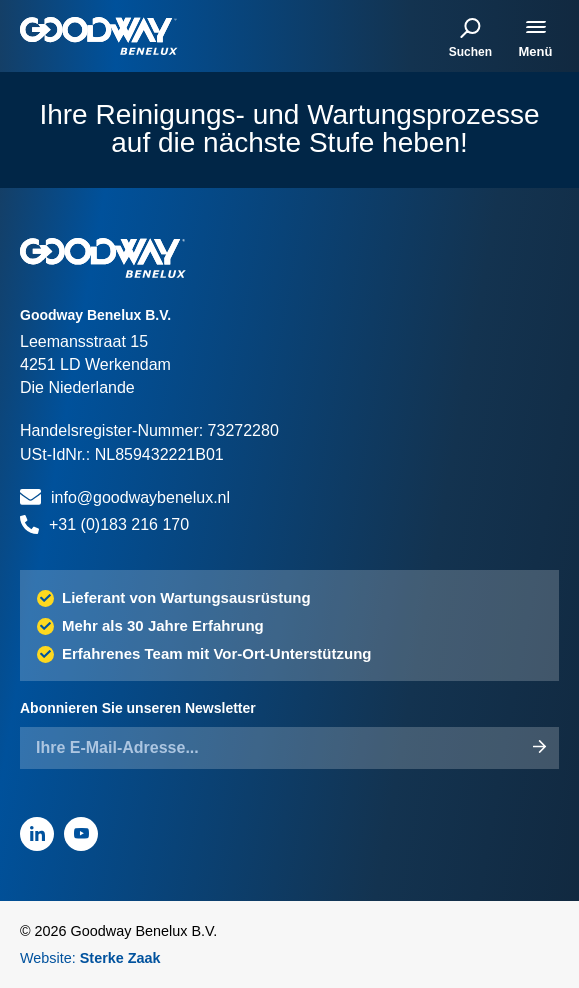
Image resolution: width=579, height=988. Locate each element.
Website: (90, 958)
